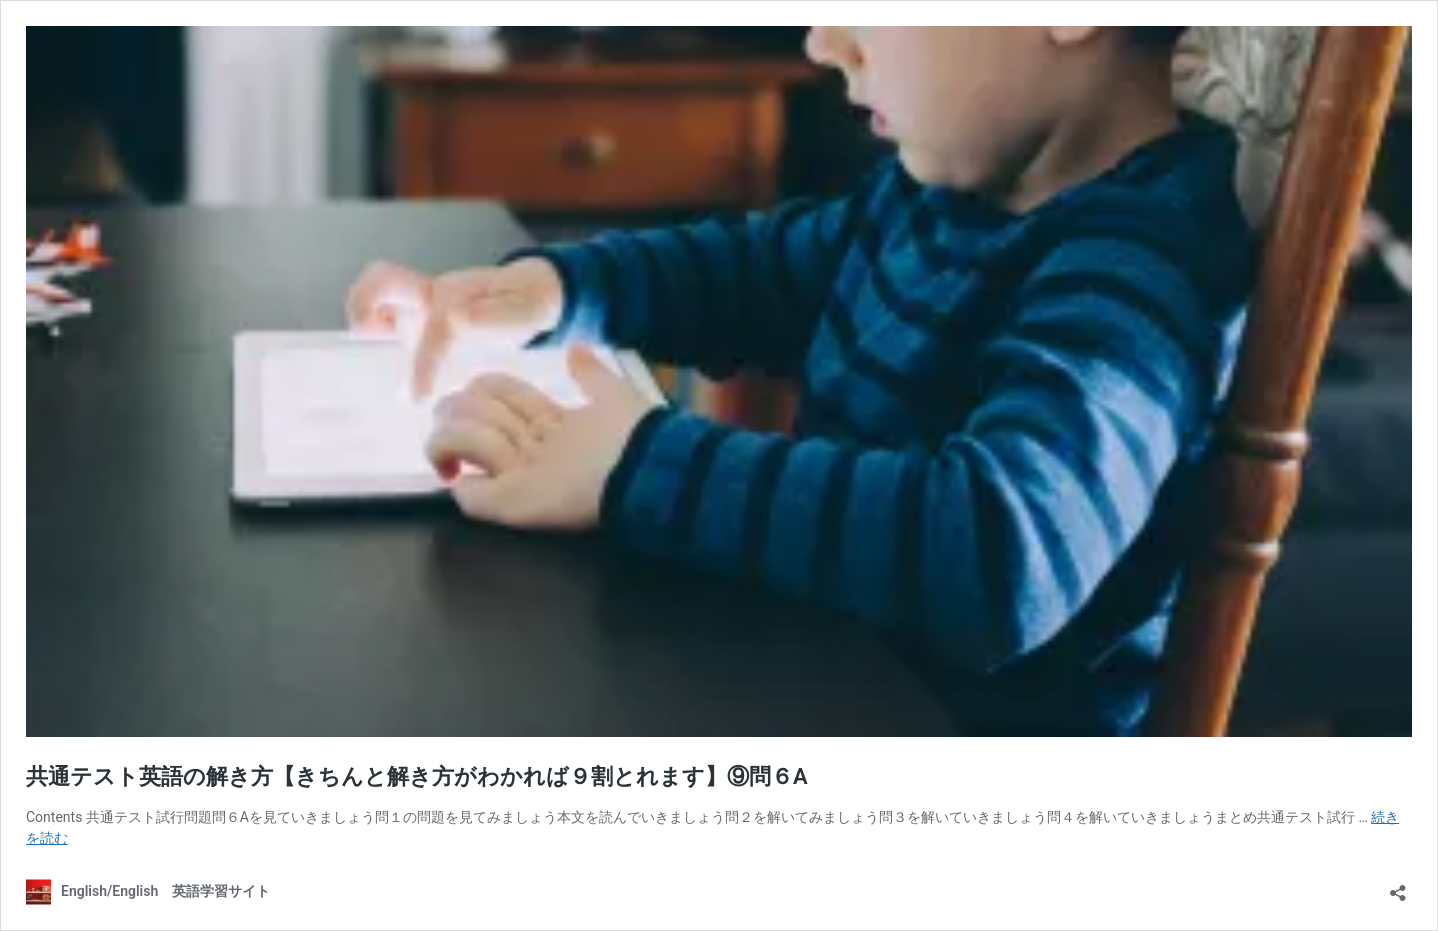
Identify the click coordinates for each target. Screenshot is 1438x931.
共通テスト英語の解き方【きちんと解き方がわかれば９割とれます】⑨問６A (417, 776)
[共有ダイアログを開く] (1398, 886)
